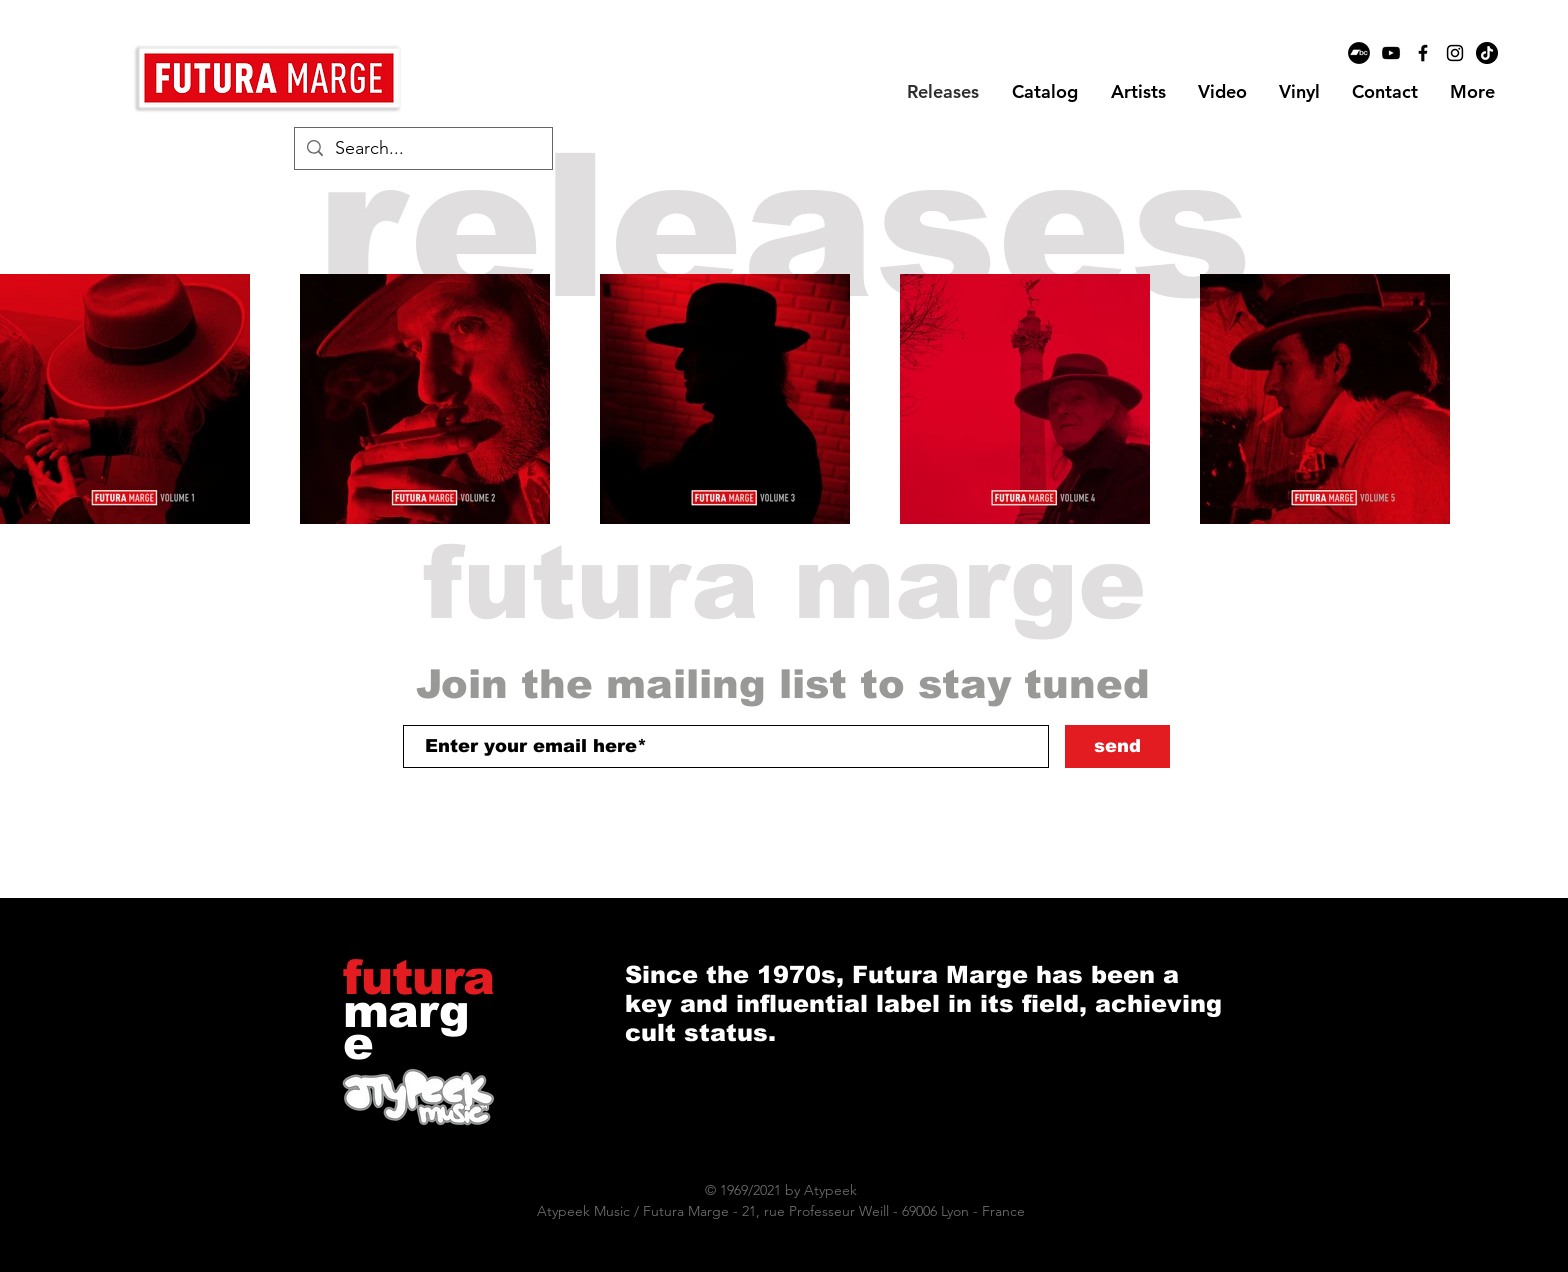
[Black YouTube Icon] (1391, 53)
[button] (1138, 92)
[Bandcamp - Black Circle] (1359, 53)
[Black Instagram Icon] (1455, 53)
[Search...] (422, 148)
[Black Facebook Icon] (1423, 53)
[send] (1117, 746)
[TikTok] (1487, 53)
